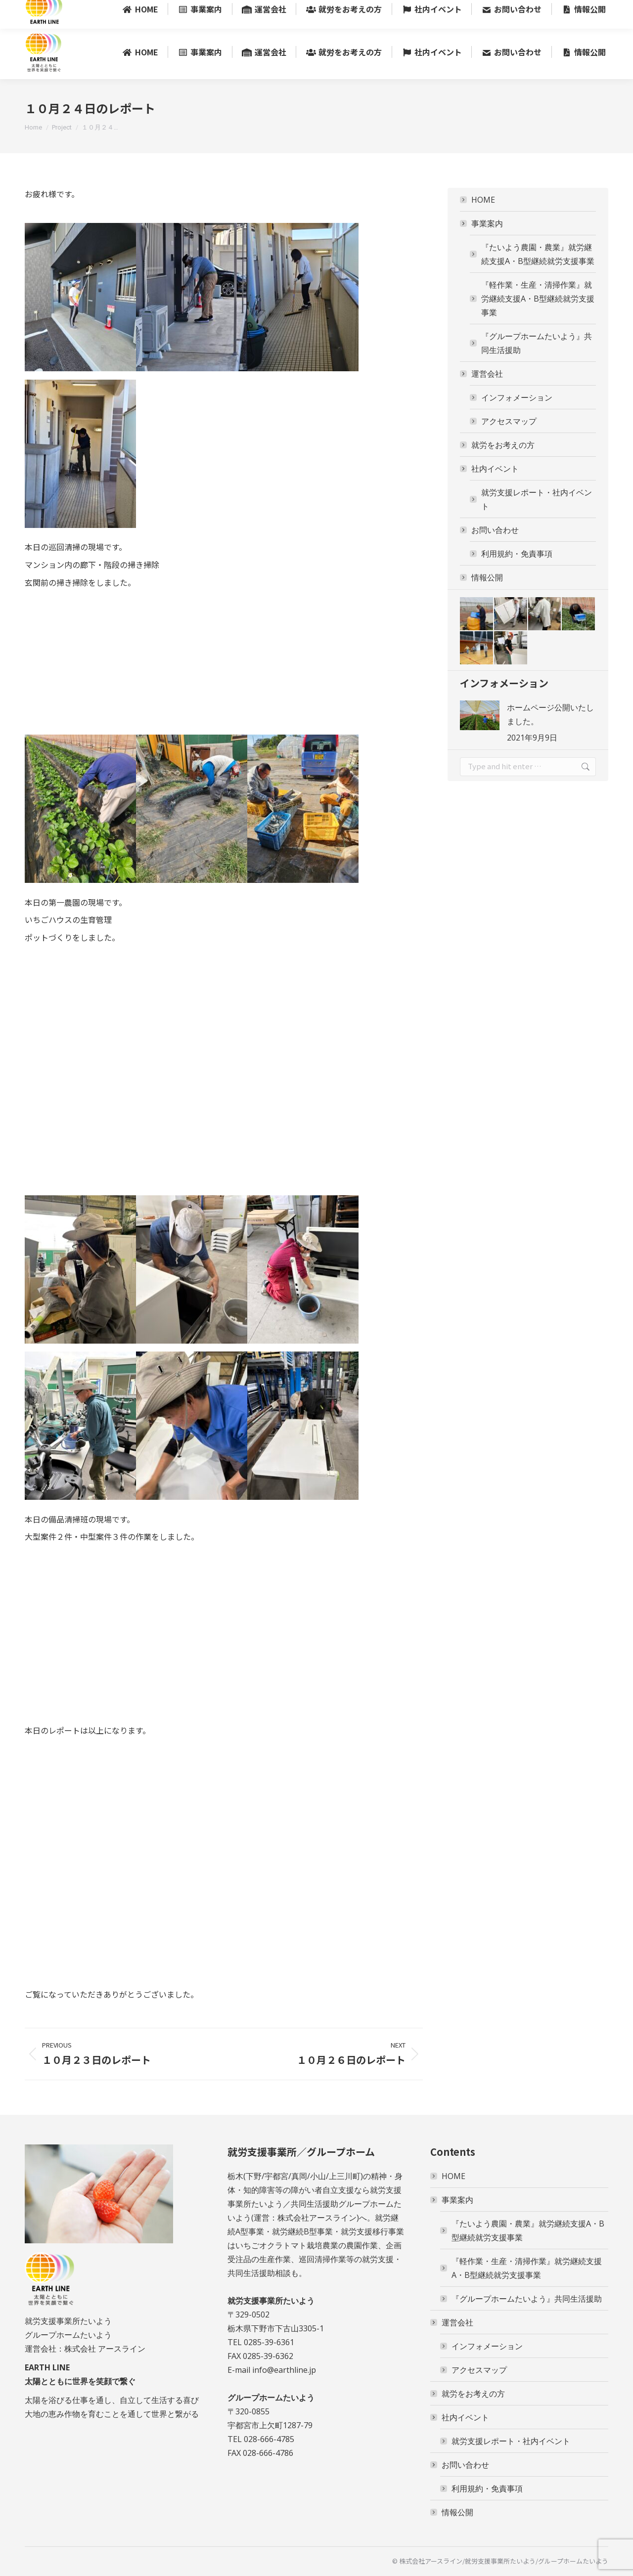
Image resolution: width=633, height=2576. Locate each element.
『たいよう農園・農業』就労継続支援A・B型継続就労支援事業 (537, 254)
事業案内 (482, 223)
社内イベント (490, 468)
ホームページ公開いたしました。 (550, 714)
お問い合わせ (490, 529)
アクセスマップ (509, 421)
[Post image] (479, 715)
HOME (483, 199)
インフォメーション (516, 397)
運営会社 (482, 373)
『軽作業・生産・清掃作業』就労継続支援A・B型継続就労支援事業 (537, 298)
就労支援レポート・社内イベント (536, 499)
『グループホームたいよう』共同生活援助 (536, 343)
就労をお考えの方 (503, 444)
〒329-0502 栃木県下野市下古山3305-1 (339, 12)
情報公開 (487, 577)
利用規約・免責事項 (516, 553)
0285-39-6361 (240, 12)
